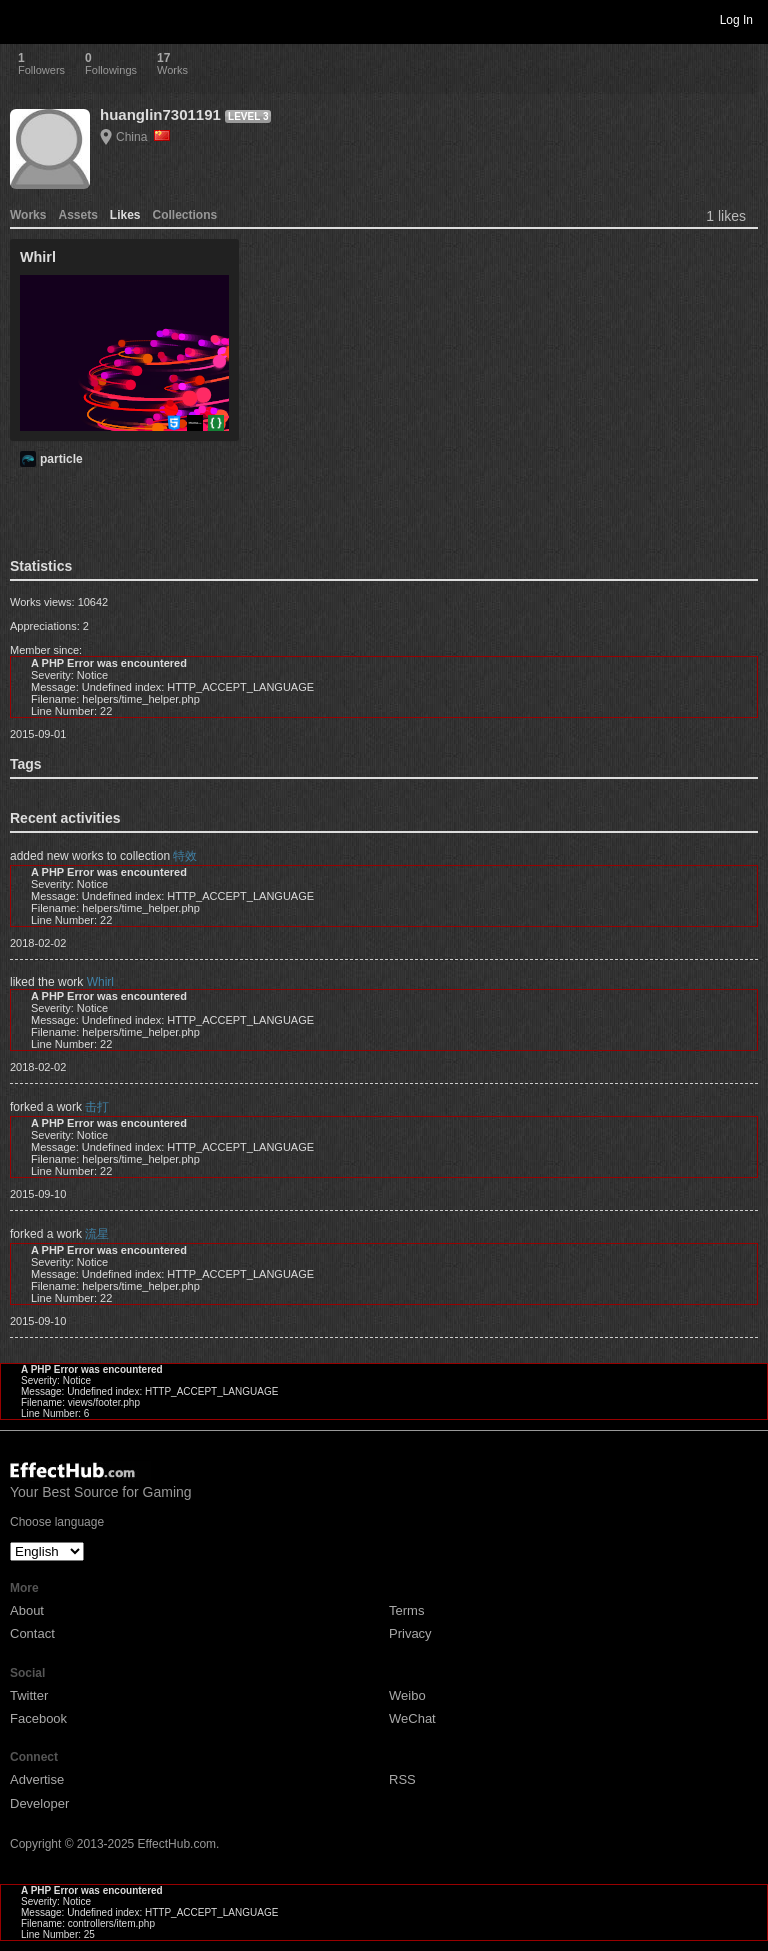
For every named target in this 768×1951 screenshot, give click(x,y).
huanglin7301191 (160, 114)
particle (61, 459)
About (27, 1610)
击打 (97, 1107)
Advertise (37, 1779)
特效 (185, 856)
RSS (402, 1779)
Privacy (410, 1633)
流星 (97, 1234)
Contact (32, 1633)
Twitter (29, 1695)
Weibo (407, 1695)
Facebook (38, 1718)
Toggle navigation (24, 19)
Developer (39, 1803)
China (143, 137)
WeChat (412, 1718)
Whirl (100, 982)
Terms (406, 1610)
